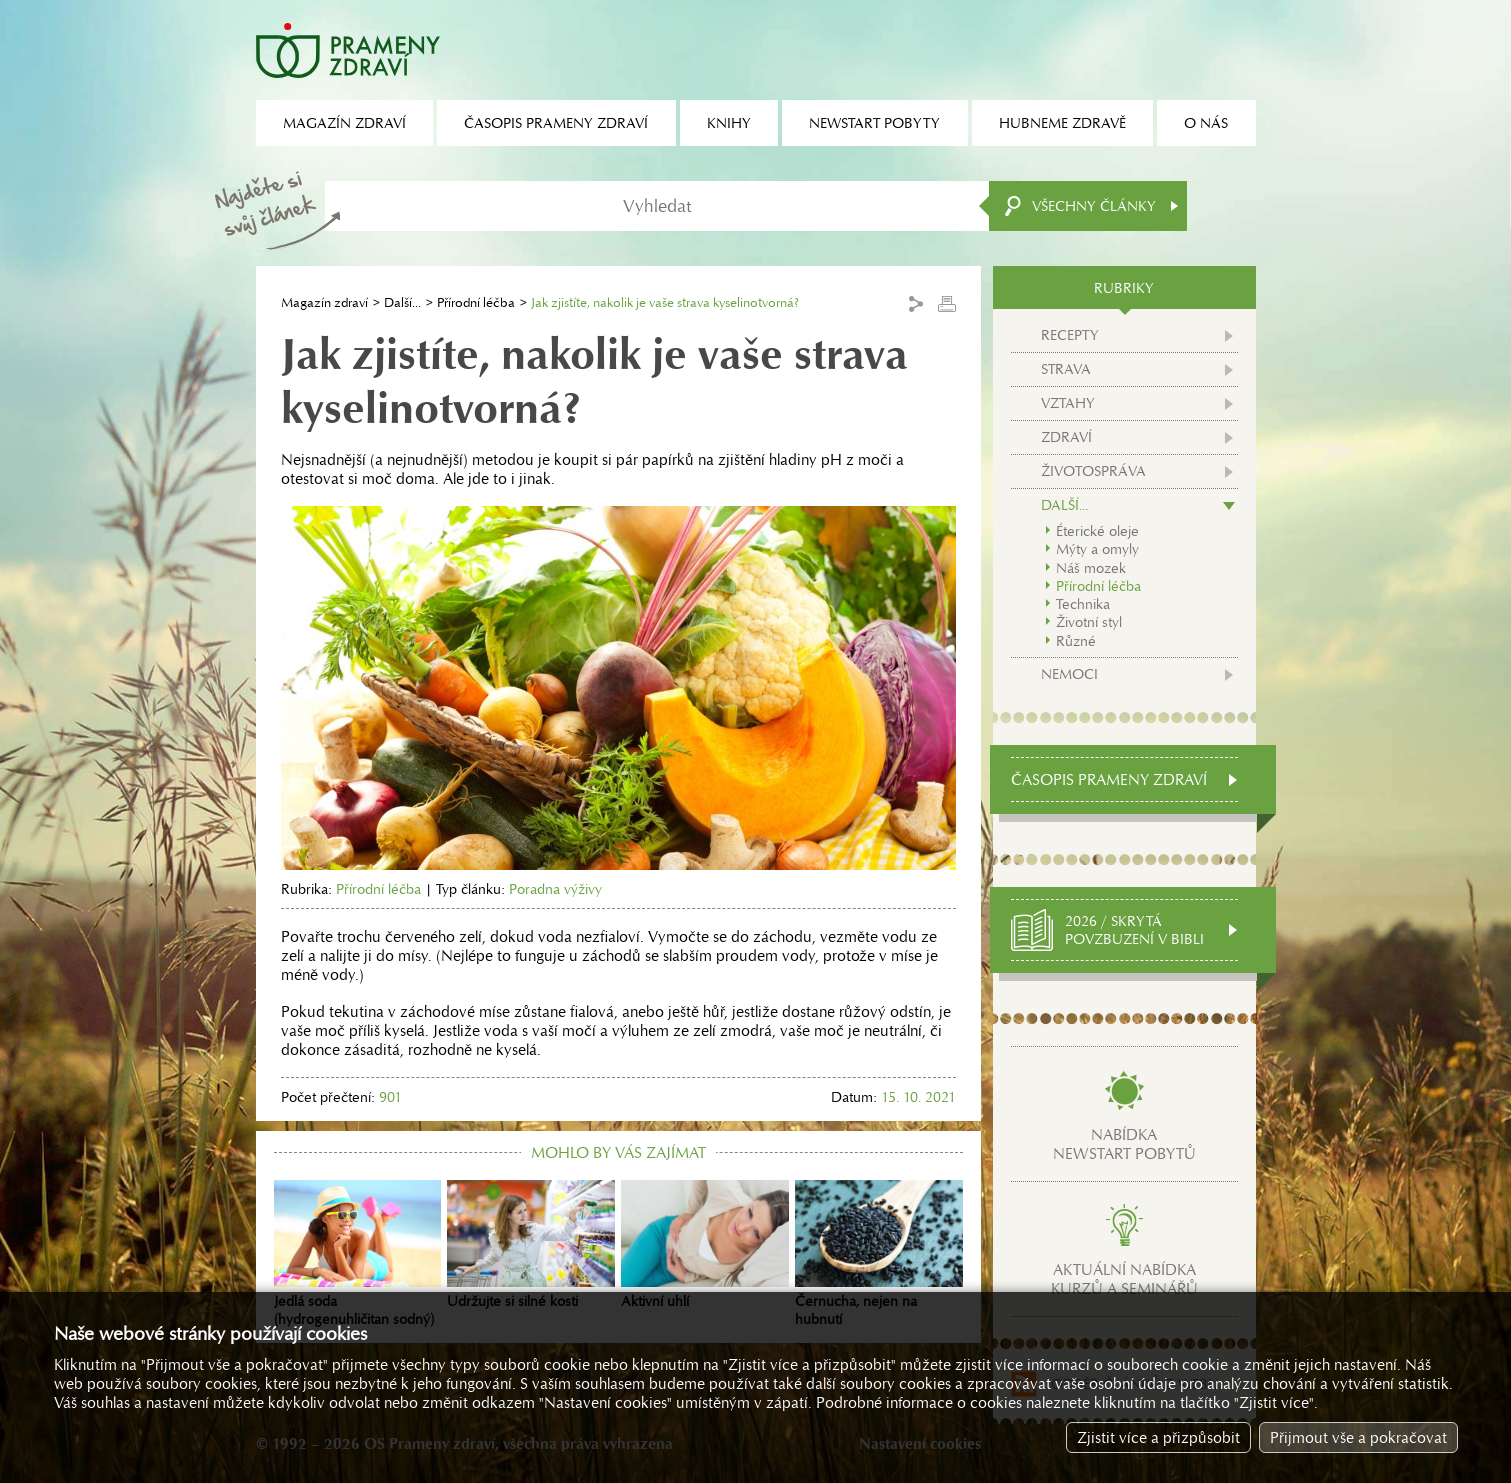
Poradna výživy (555, 889)
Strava (1066, 369)
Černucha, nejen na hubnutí (879, 1254)
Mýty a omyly (1097, 549)
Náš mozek (1091, 568)
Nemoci (1069, 674)
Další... (402, 302)
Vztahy (1068, 403)
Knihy (729, 123)
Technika (1083, 604)
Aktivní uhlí (705, 1245)
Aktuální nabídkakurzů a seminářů (1124, 1279)
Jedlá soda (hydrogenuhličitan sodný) (358, 1254)
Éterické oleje (1097, 531)
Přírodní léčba (476, 302)
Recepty (1070, 335)
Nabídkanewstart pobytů (1124, 1144)
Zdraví (1066, 437)
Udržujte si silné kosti (531, 1245)
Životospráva (1093, 471)
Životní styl (1089, 622)
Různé (1076, 641)
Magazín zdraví (324, 302)
